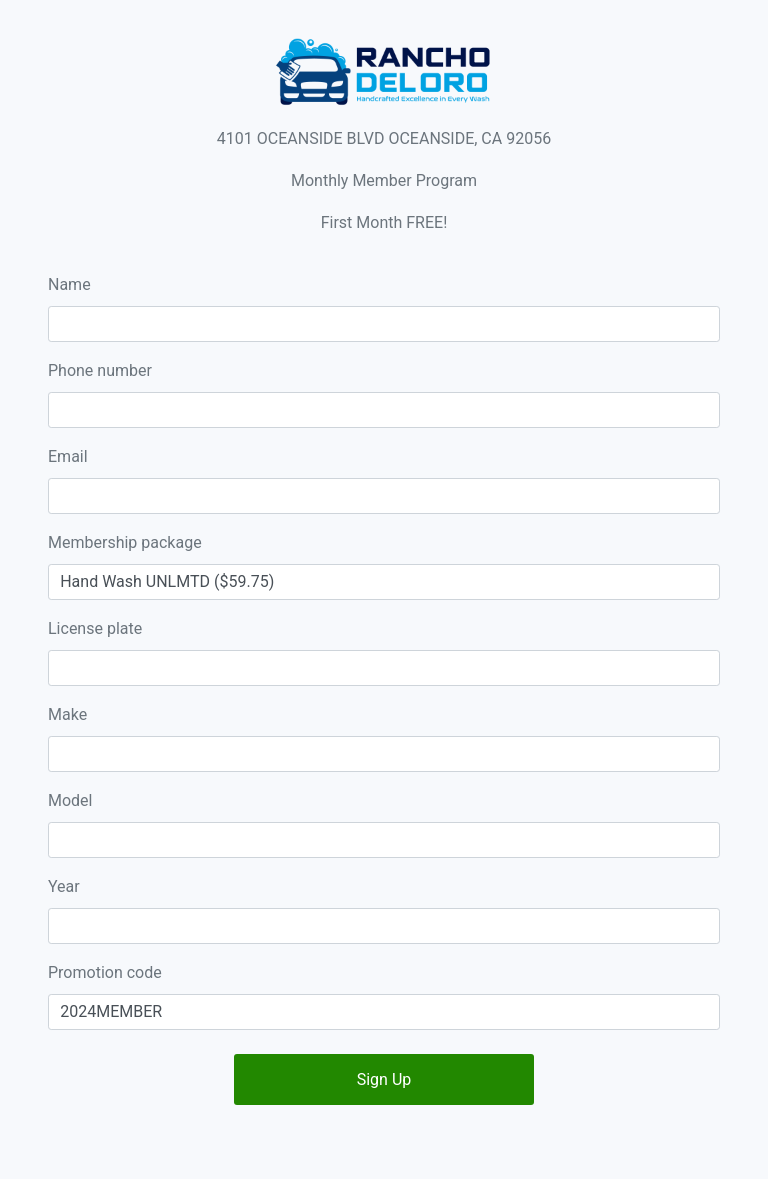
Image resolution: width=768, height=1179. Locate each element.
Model (70, 800)
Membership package (125, 542)
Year (64, 886)
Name (69, 284)
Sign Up (384, 1079)
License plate (95, 628)
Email (68, 456)
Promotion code (105, 972)
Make (67, 714)
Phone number (100, 370)
